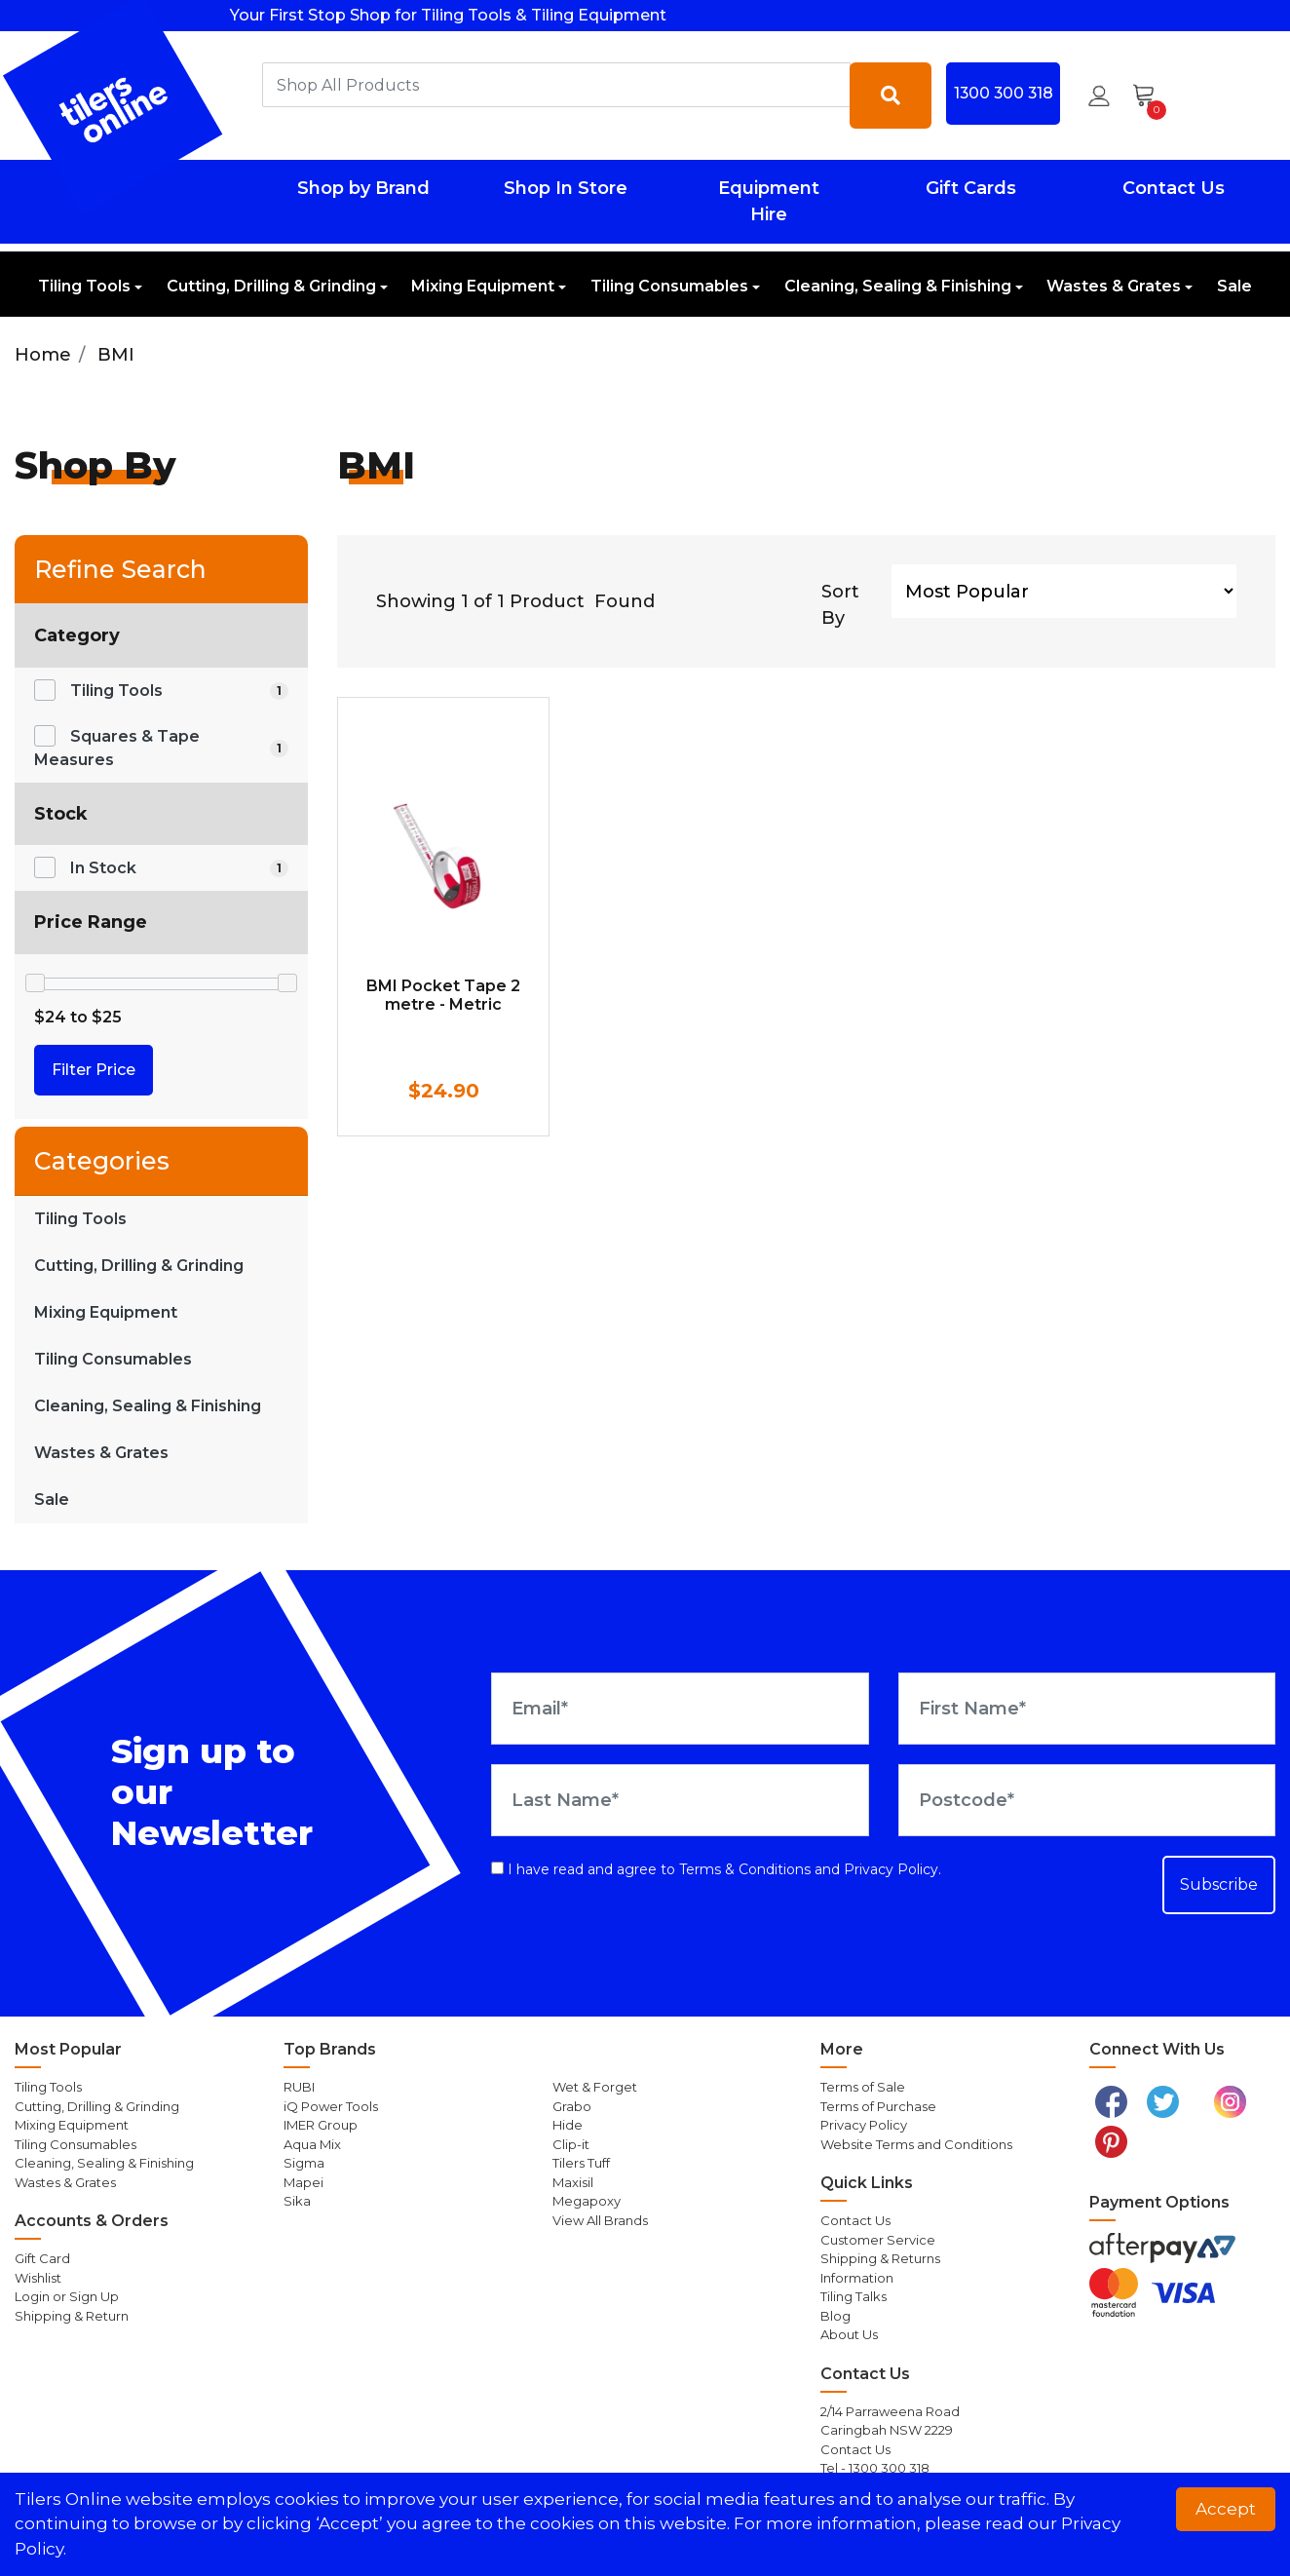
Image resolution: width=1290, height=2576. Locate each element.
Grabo (571, 2106)
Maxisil (572, 2182)
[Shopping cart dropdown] (1150, 95)
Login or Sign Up (67, 2296)
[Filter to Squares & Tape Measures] (161, 748)
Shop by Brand (363, 188)
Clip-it (570, 2144)
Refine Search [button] (120, 569)
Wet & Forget (594, 2087)
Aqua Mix (312, 2144)
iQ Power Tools (331, 2106)
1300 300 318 (1003, 93)
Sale (1234, 286)
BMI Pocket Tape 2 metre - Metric (443, 995)
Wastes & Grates (1113, 286)
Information (856, 2278)
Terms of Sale (862, 2087)
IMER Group (321, 2125)
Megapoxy (586, 2201)
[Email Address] (679, 1708)
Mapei (303, 2182)
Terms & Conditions (745, 1869)
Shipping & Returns (880, 2258)
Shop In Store (565, 188)
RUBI (299, 2087)
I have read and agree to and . (716, 1869)
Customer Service (877, 2240)
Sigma (304, 2163)
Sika (297, 2201)
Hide (567, 2125)
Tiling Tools (84, 286)
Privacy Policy (891, 1869)
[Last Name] (679, 1800)
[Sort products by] (1064, 591)
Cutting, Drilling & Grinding (271, 286)
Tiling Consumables (669, 286)
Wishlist (38, 2278)
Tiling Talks (853, 2296)
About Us (849, 2334)
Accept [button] (1225, 2508)
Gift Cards (971, 188)
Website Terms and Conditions (916, 2144)
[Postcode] (1086, 1800)
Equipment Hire (768, 201)
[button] (1099, 95)
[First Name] (1086, 1708)
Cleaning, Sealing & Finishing (897, 286)
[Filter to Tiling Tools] (161, 691)
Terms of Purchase (878, 2106)
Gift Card (42, 2258)
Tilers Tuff (581, 2163)
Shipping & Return (72, 2316)
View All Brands (600, 2220)
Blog (835, 2316)
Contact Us (1173, 188)
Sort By (840, 605)
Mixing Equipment (482, 286)
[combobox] (557, 84)
